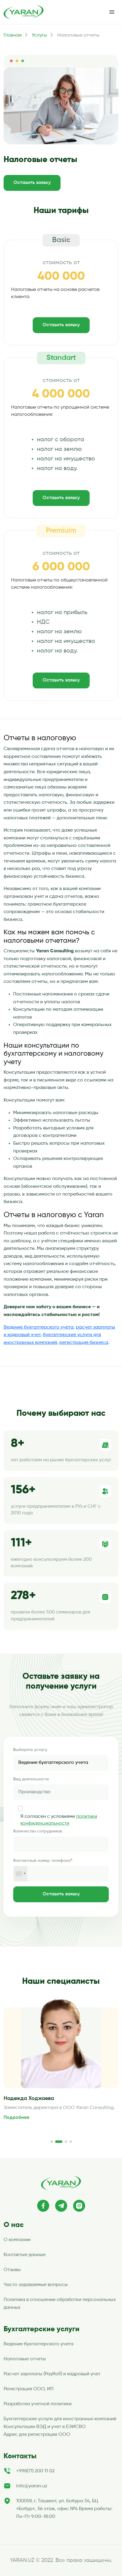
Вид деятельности (31, 1779)
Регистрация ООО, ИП (29, 2389)
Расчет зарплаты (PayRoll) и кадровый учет (52, 2374)
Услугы (39, 35)
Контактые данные (25, 2254)
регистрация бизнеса (83, 1342)
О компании (17, 2239)
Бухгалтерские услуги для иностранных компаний (60, 2419)
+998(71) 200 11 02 (35, 2471)
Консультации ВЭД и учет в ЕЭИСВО (45, 2426)
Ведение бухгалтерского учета (38, 1327)
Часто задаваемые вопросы (36, 2284)
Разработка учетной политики (38, 2404)
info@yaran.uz (31, 2486)
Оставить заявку (32, 182)
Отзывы (12, 2269)
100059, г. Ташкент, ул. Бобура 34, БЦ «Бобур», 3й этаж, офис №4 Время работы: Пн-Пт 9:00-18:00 (64, 2509)
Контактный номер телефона (43, 1861)
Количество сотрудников (37, 1831)
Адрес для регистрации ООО (37, 2434)
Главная (13, 35)
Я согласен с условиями (58, 1820)
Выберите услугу (30, 1750)
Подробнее (16, 2117)
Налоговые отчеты (25, 2359)
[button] (51, 2141)
